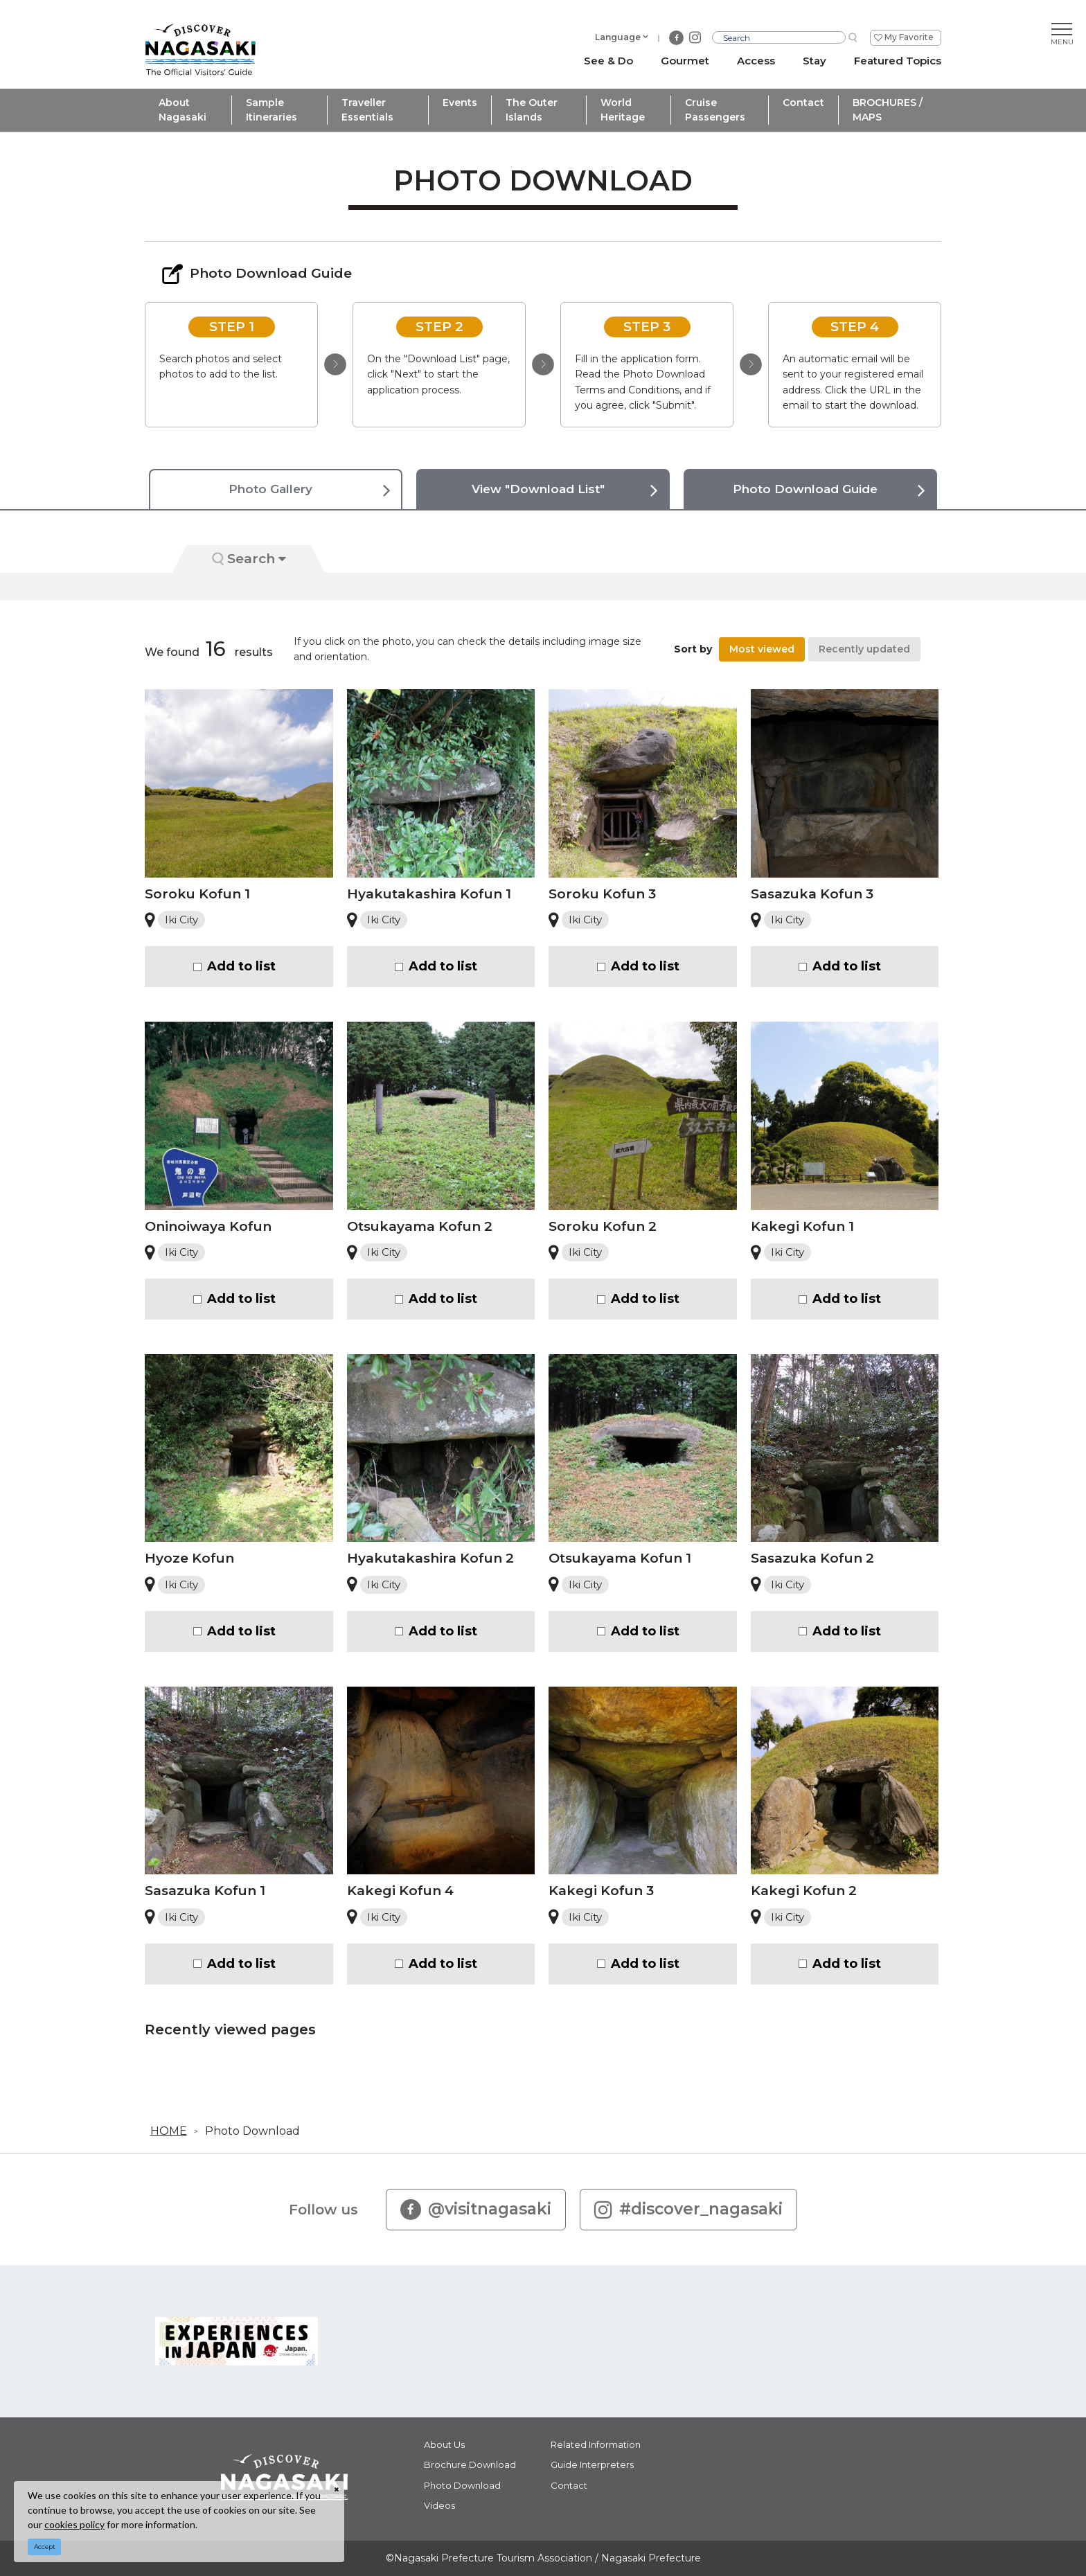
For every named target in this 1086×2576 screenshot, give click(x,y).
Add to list (241, 966)
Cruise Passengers (715, 109)
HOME (168, 2131)
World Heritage (622, 109)
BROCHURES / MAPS (888, 109)
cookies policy (74, 2524)
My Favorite (909, 37)
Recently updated (864, 649)
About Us (444, 2444)
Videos (439, 2505)
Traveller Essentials (367, 109)
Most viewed (761, 649)
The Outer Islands (532, 109)
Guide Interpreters (592, 2464)
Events (460, 102)
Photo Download (252, 2131)
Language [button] (618, 37)
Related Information (596, 2444)
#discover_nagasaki (688, 2209)
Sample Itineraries (271, 109)
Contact (803, 102)
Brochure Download (470, 2464)
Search (249, 559)
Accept (44, 2546)
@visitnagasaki (475, 2209)
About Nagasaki (182, 109)
